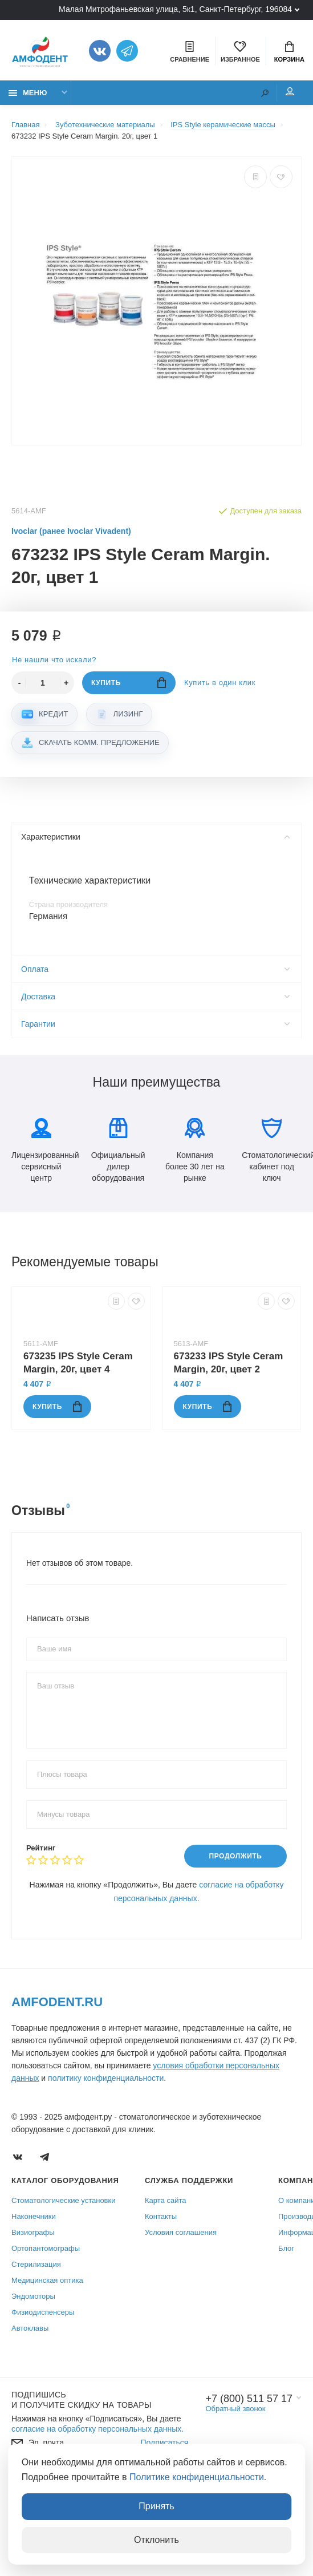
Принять (156, 2506)
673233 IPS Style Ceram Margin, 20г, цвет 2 (228, 1363)
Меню (28, 92)
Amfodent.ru (57, 2002)
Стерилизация (36, 2264)
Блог (286, 2248)
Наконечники (33, 2216)
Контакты (161, 2216)
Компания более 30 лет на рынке (195, 1151)
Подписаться (164, 2443)
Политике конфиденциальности (196, 2477)
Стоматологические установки (63, 2200)
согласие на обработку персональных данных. (97, 2428)
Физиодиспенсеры (42, 2312)
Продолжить (235, 1857)
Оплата (155, 969)
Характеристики (155, 836)
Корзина (289, 52)
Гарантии (155, 1024)
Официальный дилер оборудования (118, 1151)
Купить (128, 682)
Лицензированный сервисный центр (41, 1151)
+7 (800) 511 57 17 (248, 2398)
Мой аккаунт (290, 91)
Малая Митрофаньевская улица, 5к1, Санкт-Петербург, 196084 (175, 9)
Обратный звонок (235, 2408)
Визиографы (33, 2232)
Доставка (155, 997)
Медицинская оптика (47, 2280)
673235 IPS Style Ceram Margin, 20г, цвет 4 (78, 1363)
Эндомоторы (33, 2296)
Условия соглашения (181, 2232)
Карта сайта (165, 2200)
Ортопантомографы (45, 2248)
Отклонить (156, 2540)
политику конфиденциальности (106, 2078)
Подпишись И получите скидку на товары (81, 2399)
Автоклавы (29, 2328)
